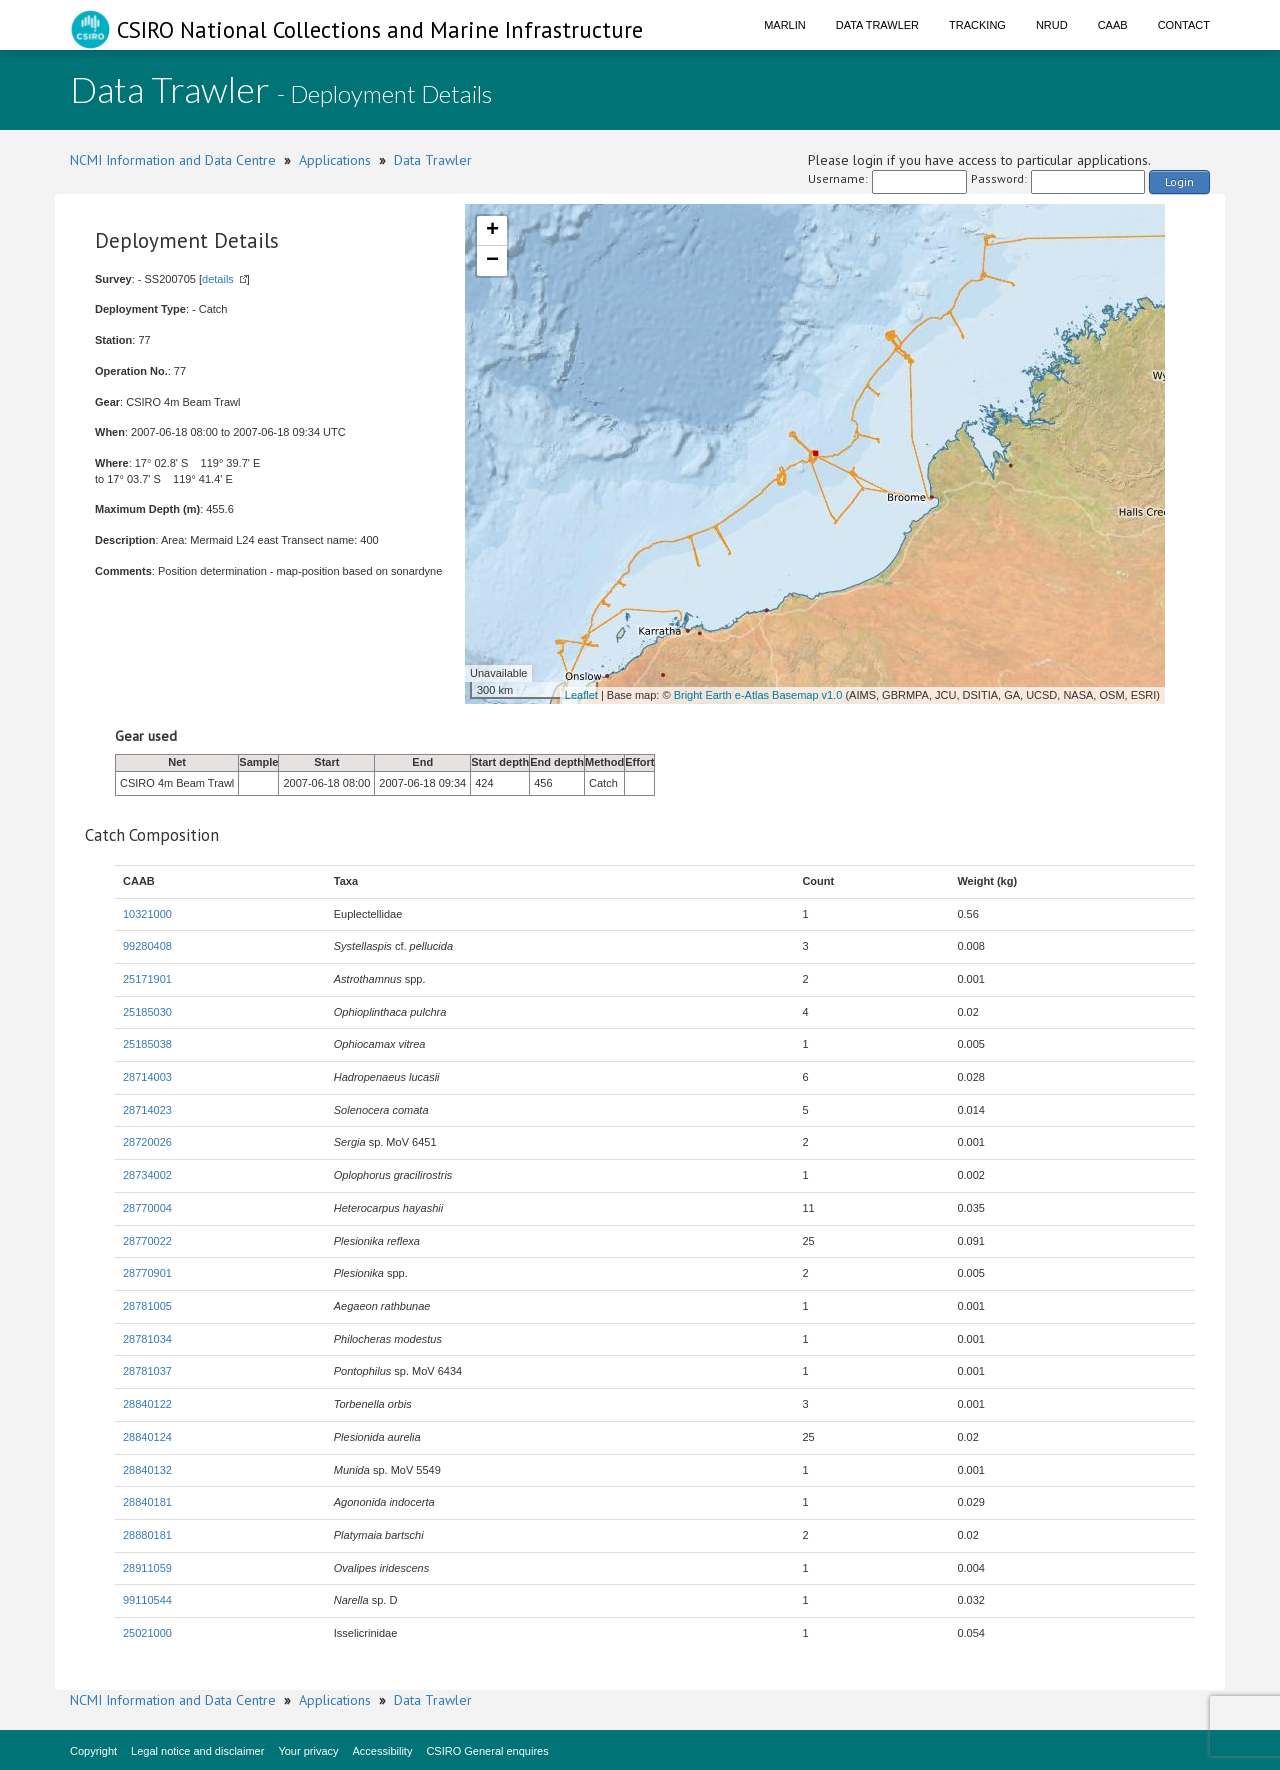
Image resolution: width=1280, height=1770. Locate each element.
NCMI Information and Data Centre (173, 160)
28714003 (147, 1077)
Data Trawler (877, 25)
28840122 (147, 1404)
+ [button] (492, 231)
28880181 (147, 1535)
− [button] (492, 261)
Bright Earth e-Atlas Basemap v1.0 (758, 695)
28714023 (147, 1110)
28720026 (147, 1142)
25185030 (147, 1012)
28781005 (147, 1306)
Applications (335, 160)
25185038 (147, 1044)
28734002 (147, 1175)
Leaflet (581, 695)
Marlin (785, 25)
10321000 (147, 914)
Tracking (977, 25)
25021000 (147, 1633)
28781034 (147, 1339)
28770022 (147, 1241)
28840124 (147, 1437)
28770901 (147, 1273)
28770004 (147, 1208)
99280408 (147, 946)
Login (1179, 181)
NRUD (1052, 25)
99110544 (147, 1600)
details (218, 279)
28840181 (147, 1502)
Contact (1184, 25)
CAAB (1113, 25)
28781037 (147, 1371)
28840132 (147, 1470)
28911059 (147, 1568)
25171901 (147, 979)
